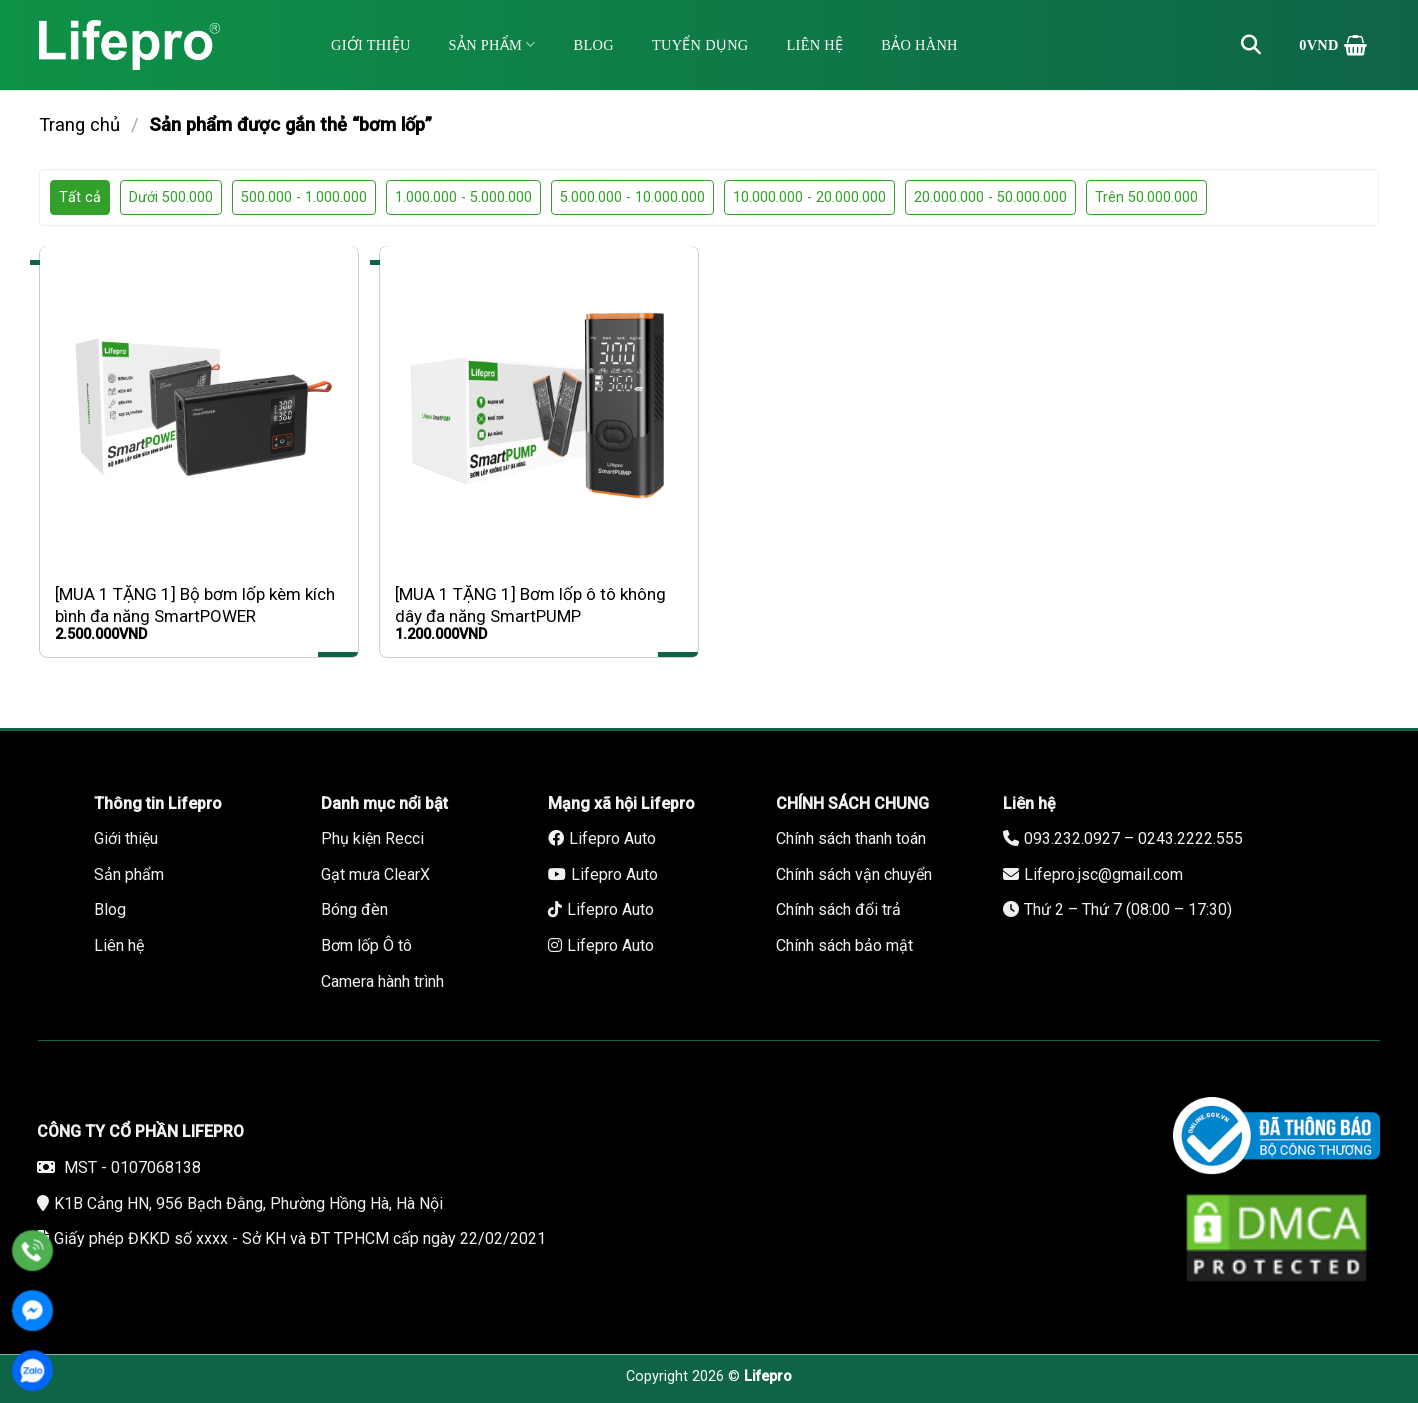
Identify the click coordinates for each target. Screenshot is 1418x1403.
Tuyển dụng (700, 45)
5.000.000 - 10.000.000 (632, 197)
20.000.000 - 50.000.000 (990, 197)
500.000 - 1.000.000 (304, 197)
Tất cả (80, 197)
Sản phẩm (492, 44)
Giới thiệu (371, 45)
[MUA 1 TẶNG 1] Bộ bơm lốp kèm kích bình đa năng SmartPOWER (195, 605)
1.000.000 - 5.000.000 (463, 197)
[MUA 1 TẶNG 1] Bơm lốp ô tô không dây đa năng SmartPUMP (530, 605)
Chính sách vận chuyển (854, 874)
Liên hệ (815, 45)
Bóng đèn (354, 909)
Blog (594, 45)
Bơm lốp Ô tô (366, 945)
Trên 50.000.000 (1146, 197)
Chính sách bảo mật (844, 945)
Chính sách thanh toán (851, 838)
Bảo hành (919, 45)
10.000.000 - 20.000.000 (809, 197)
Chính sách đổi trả (838, 909)
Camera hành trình (382, 981)
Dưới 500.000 (171, 197)
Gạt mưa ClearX (375, 874)
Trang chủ (79, 124)
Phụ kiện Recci (372, 838)
